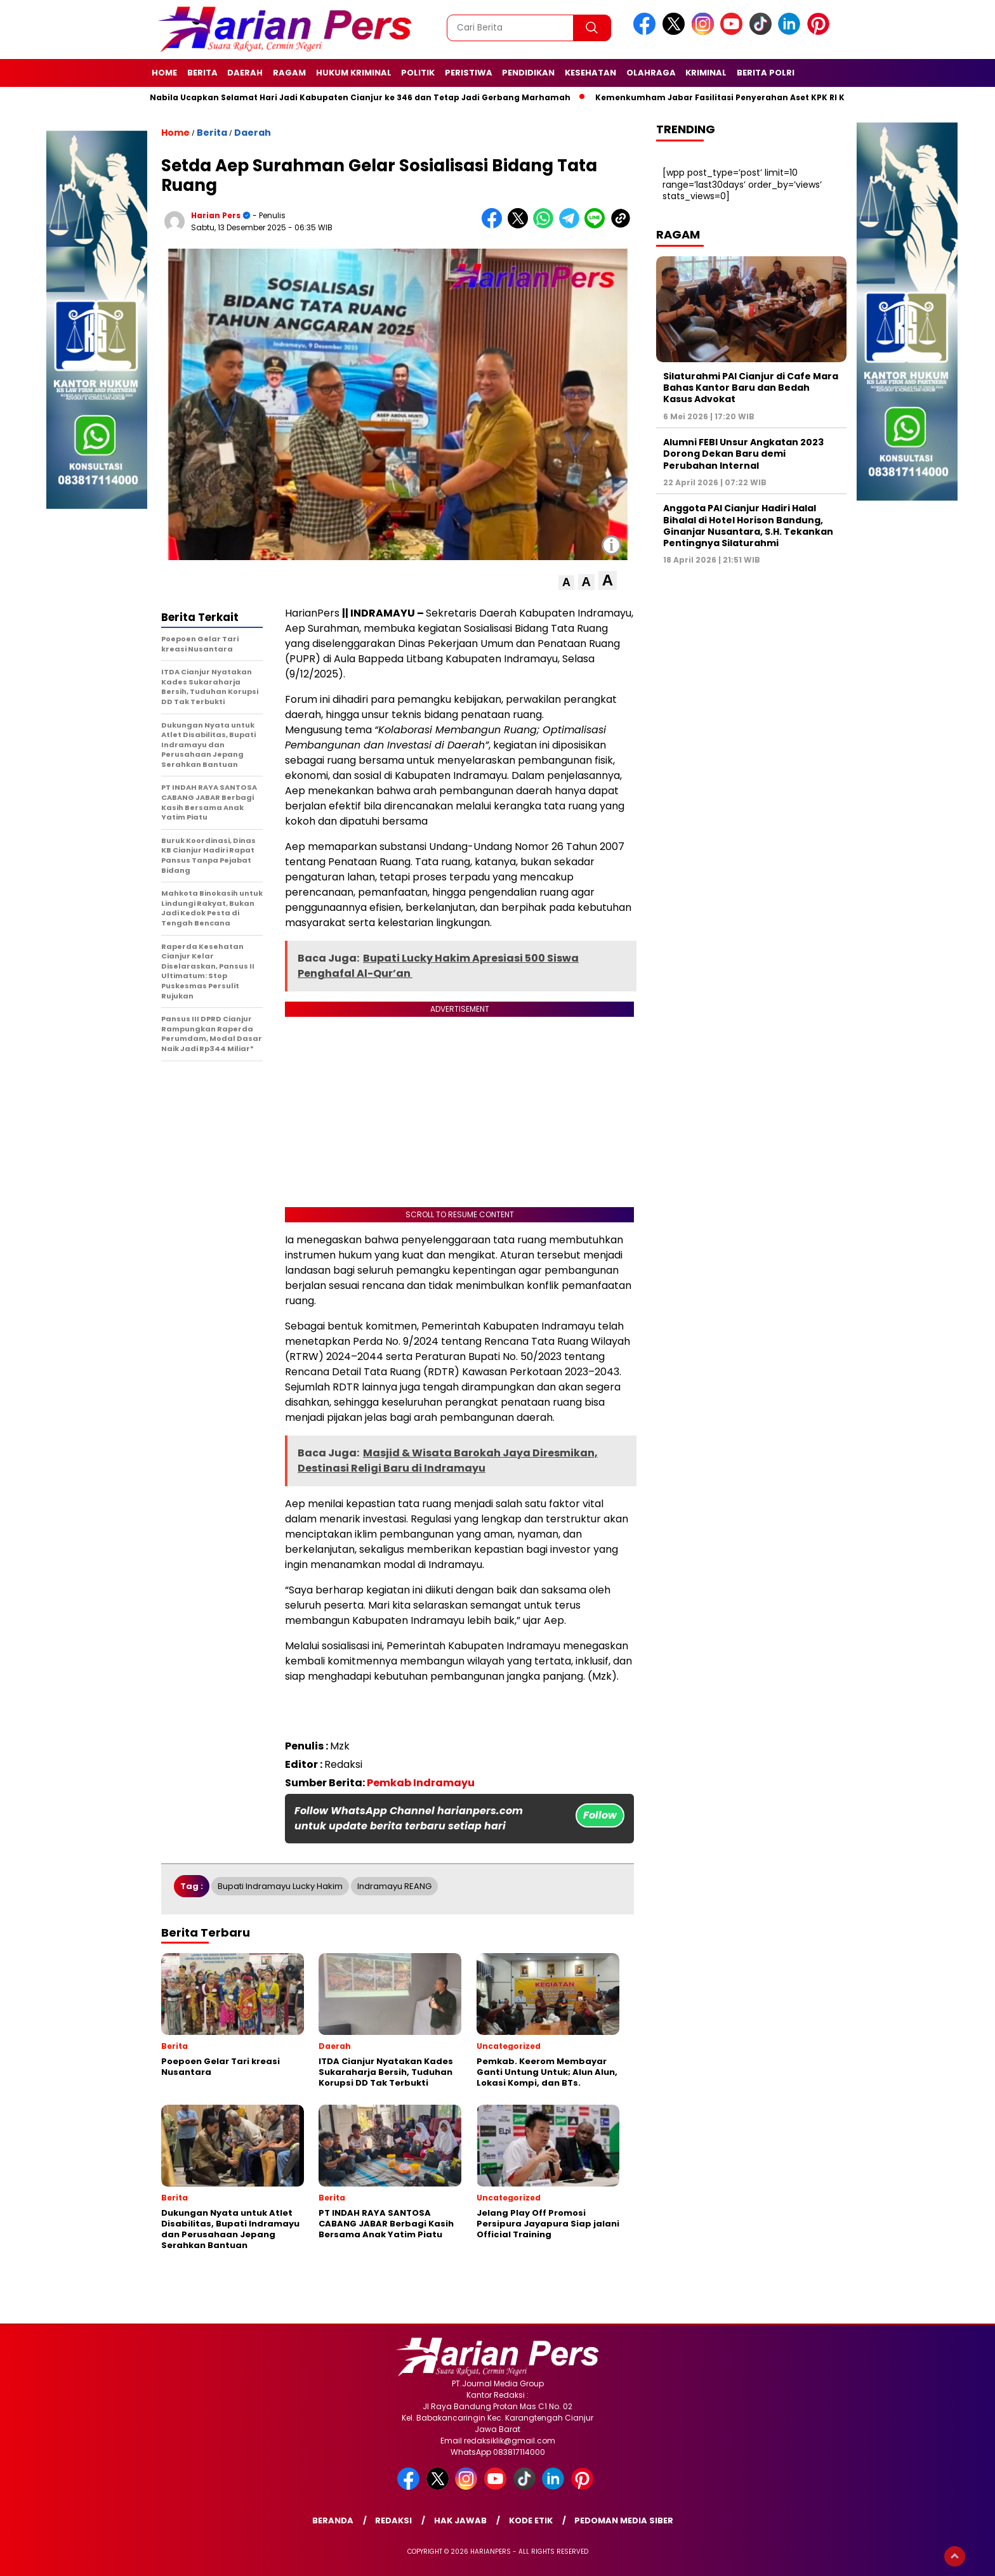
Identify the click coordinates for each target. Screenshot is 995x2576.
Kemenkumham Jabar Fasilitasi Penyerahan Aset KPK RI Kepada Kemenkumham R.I (782, 97)
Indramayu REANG (394, 1886)
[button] (566, 582)
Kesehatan (590, 73)
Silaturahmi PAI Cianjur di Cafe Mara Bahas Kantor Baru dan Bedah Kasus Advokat (750, 387)
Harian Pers (216, 215)
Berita (202, 73)
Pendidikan (528, 73)
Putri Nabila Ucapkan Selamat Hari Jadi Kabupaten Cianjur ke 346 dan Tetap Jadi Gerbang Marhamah (355, 97)
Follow (600, 1815)
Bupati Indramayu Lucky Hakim (280, 1886)
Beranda (332, 2520)
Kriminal (706, 73)
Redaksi (393, 2520)
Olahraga (651, 73)
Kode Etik (531, 2520)
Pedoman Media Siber (623, 2520)
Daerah (245, 73)
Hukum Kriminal (354, 73)
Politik (418, 73)
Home (164, 73)
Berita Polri (765, 73)
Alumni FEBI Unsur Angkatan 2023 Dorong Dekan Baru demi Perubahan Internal (743, 453)
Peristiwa (468, 73)
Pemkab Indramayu (421, 1782)
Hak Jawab (460, 2520)
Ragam (289, 73)
